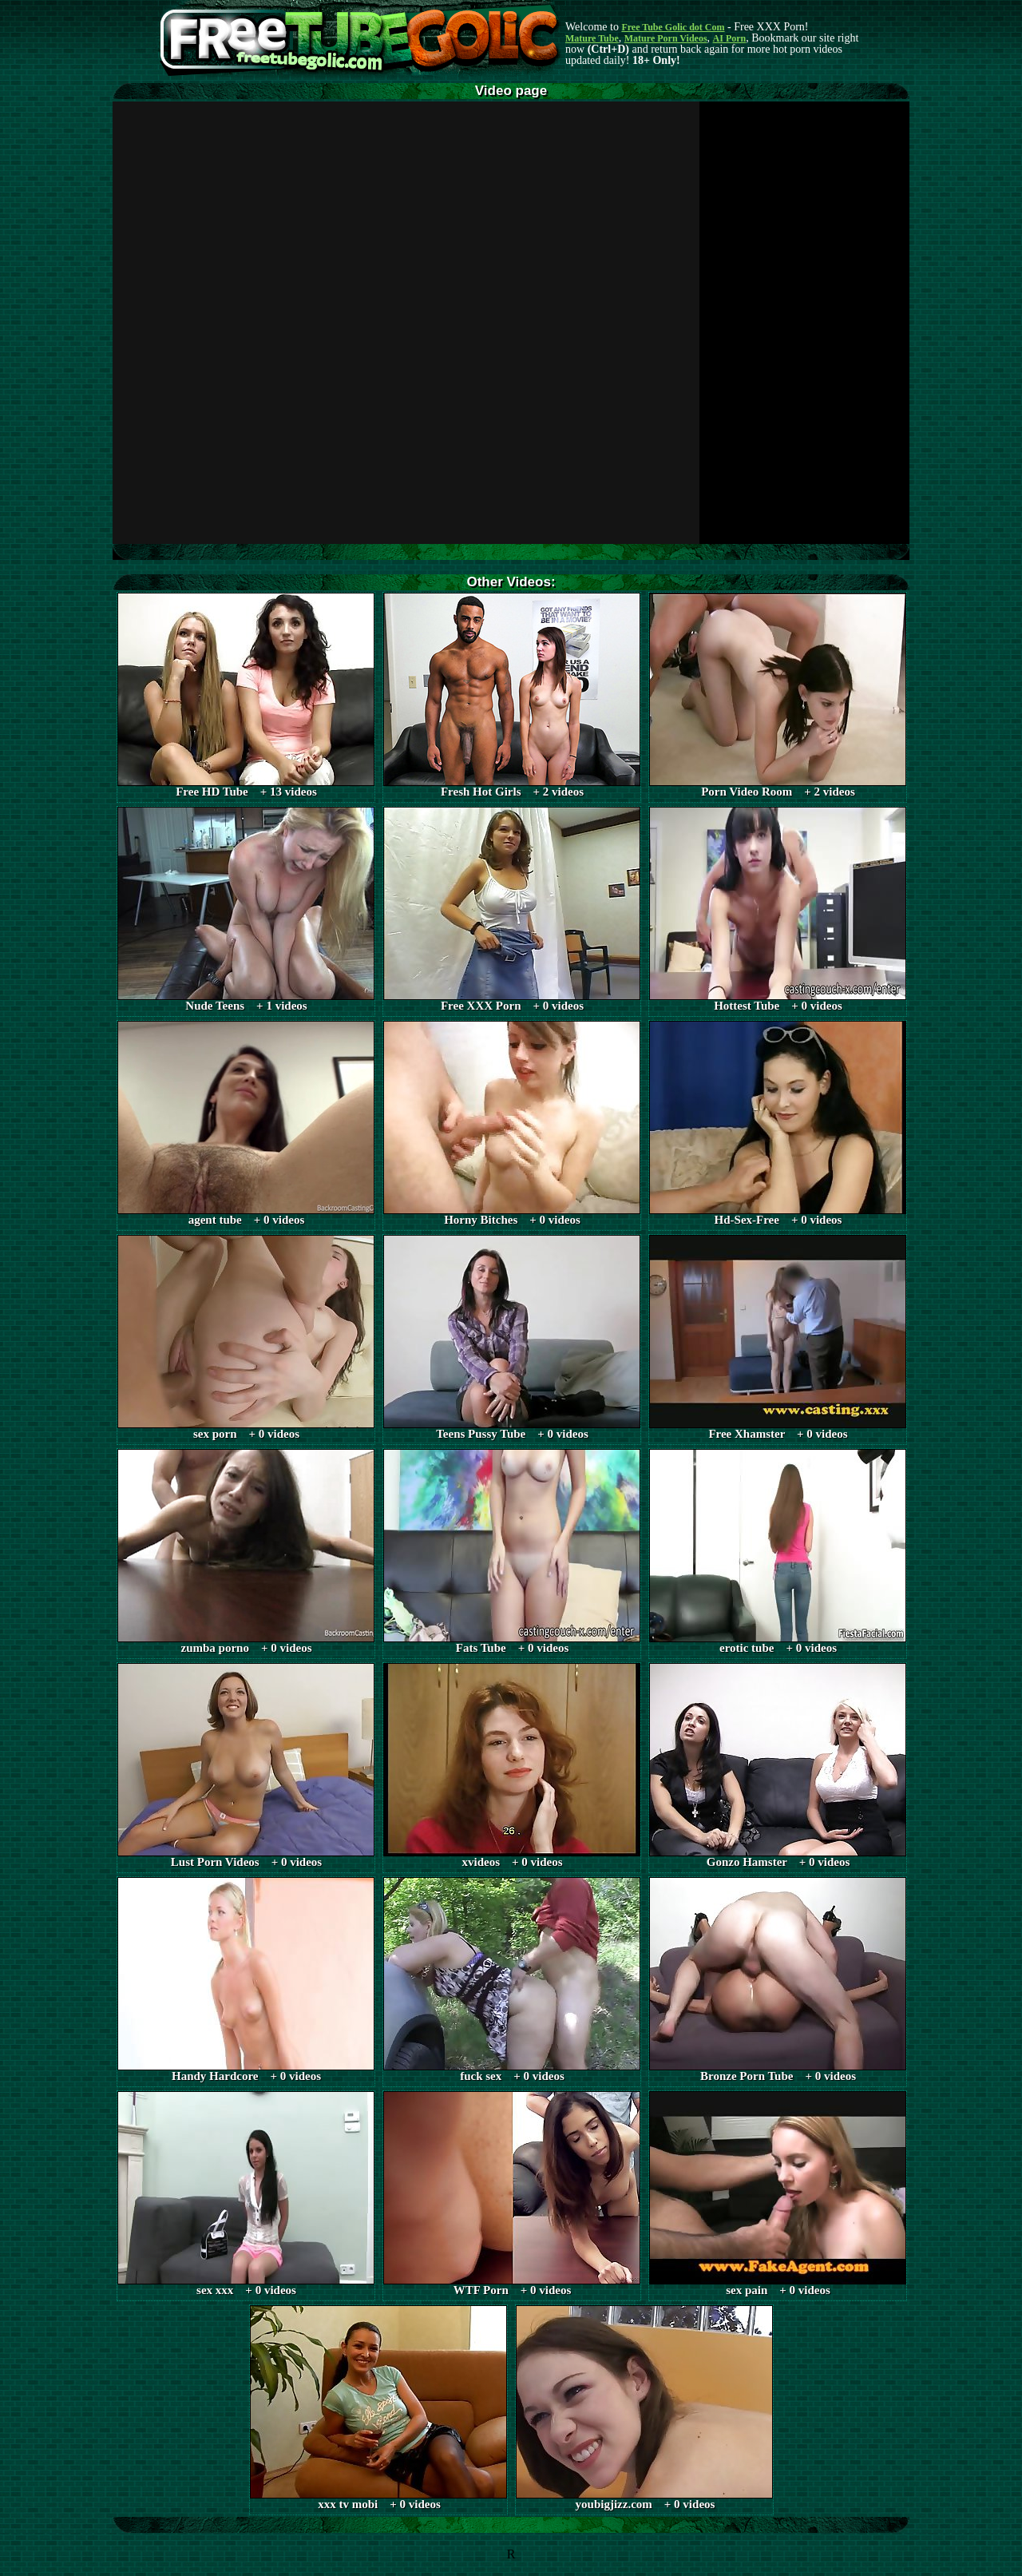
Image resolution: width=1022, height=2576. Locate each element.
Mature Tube (592, 38)
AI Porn (730, 38)
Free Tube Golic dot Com (672, 27)
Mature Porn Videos (665, 38)
